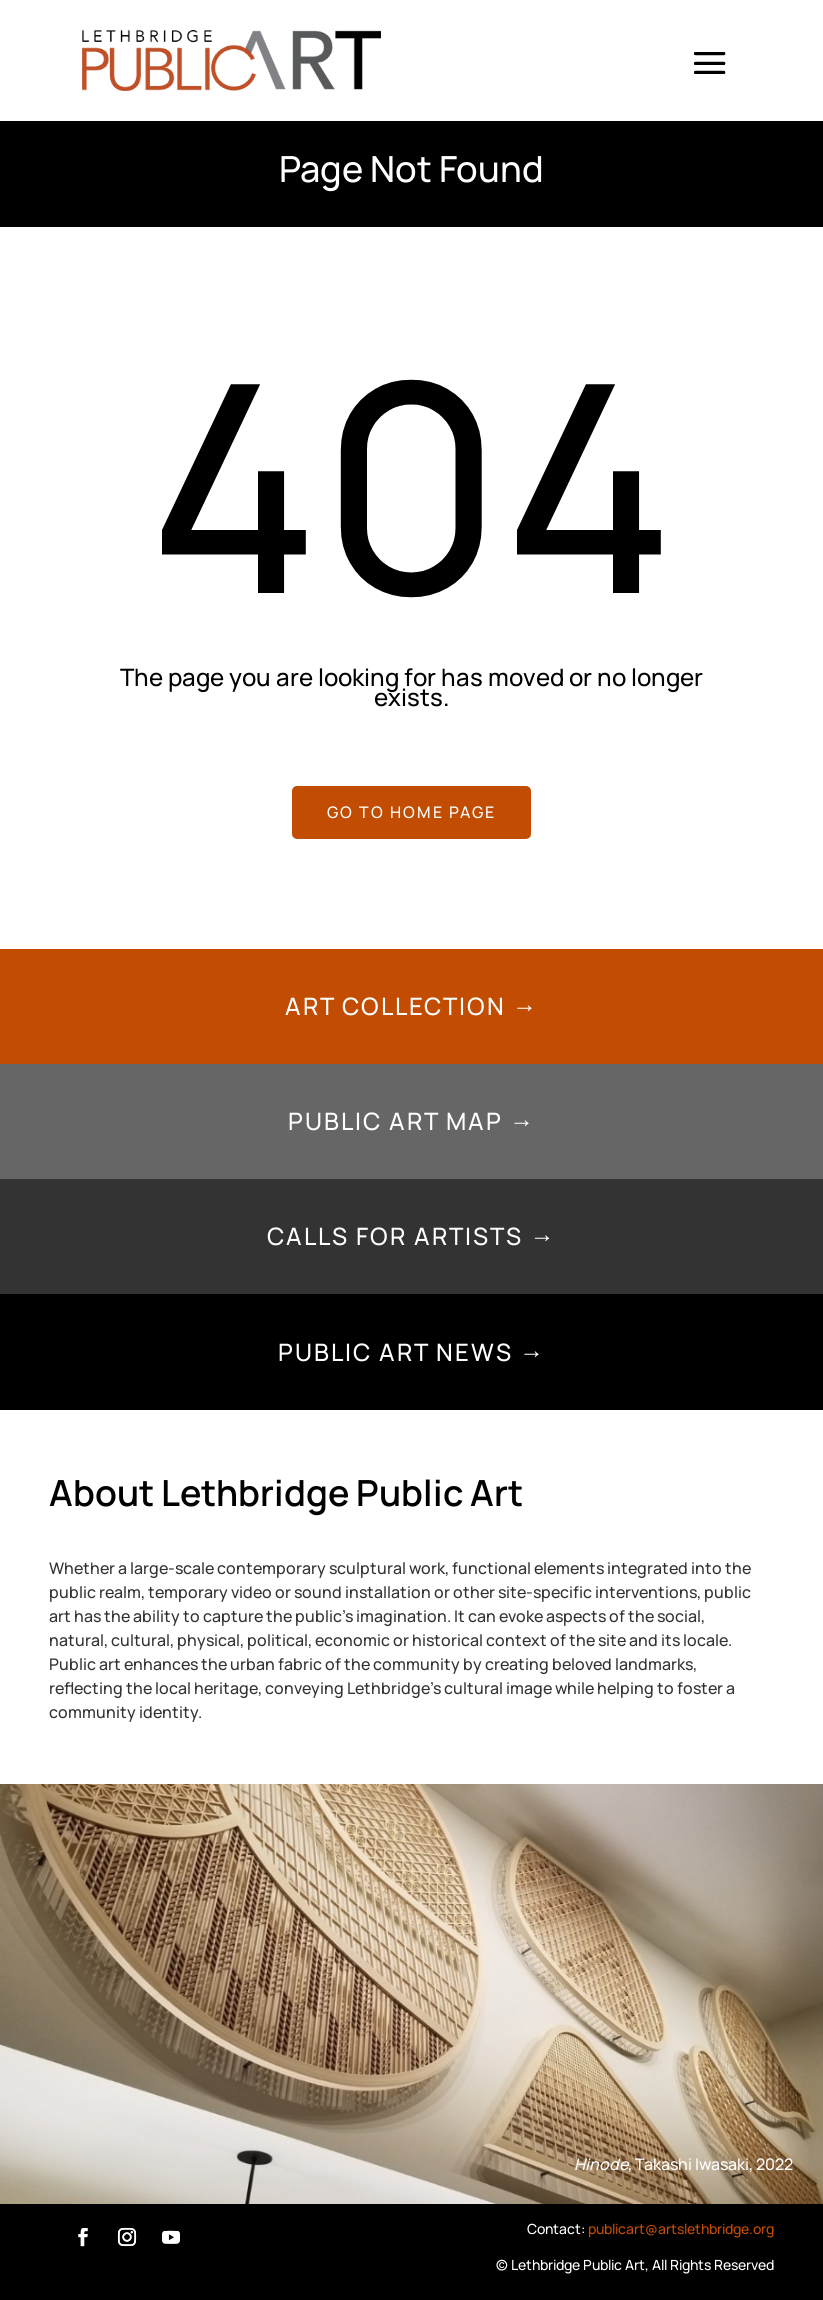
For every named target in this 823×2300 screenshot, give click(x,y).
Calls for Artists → (411, 1235)
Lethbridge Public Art (578, 2264)
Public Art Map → (412, 1120)
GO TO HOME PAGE (411, 812)
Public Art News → (412, 1351)
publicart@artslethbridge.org (681, 2228)
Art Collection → (412, 1005)
